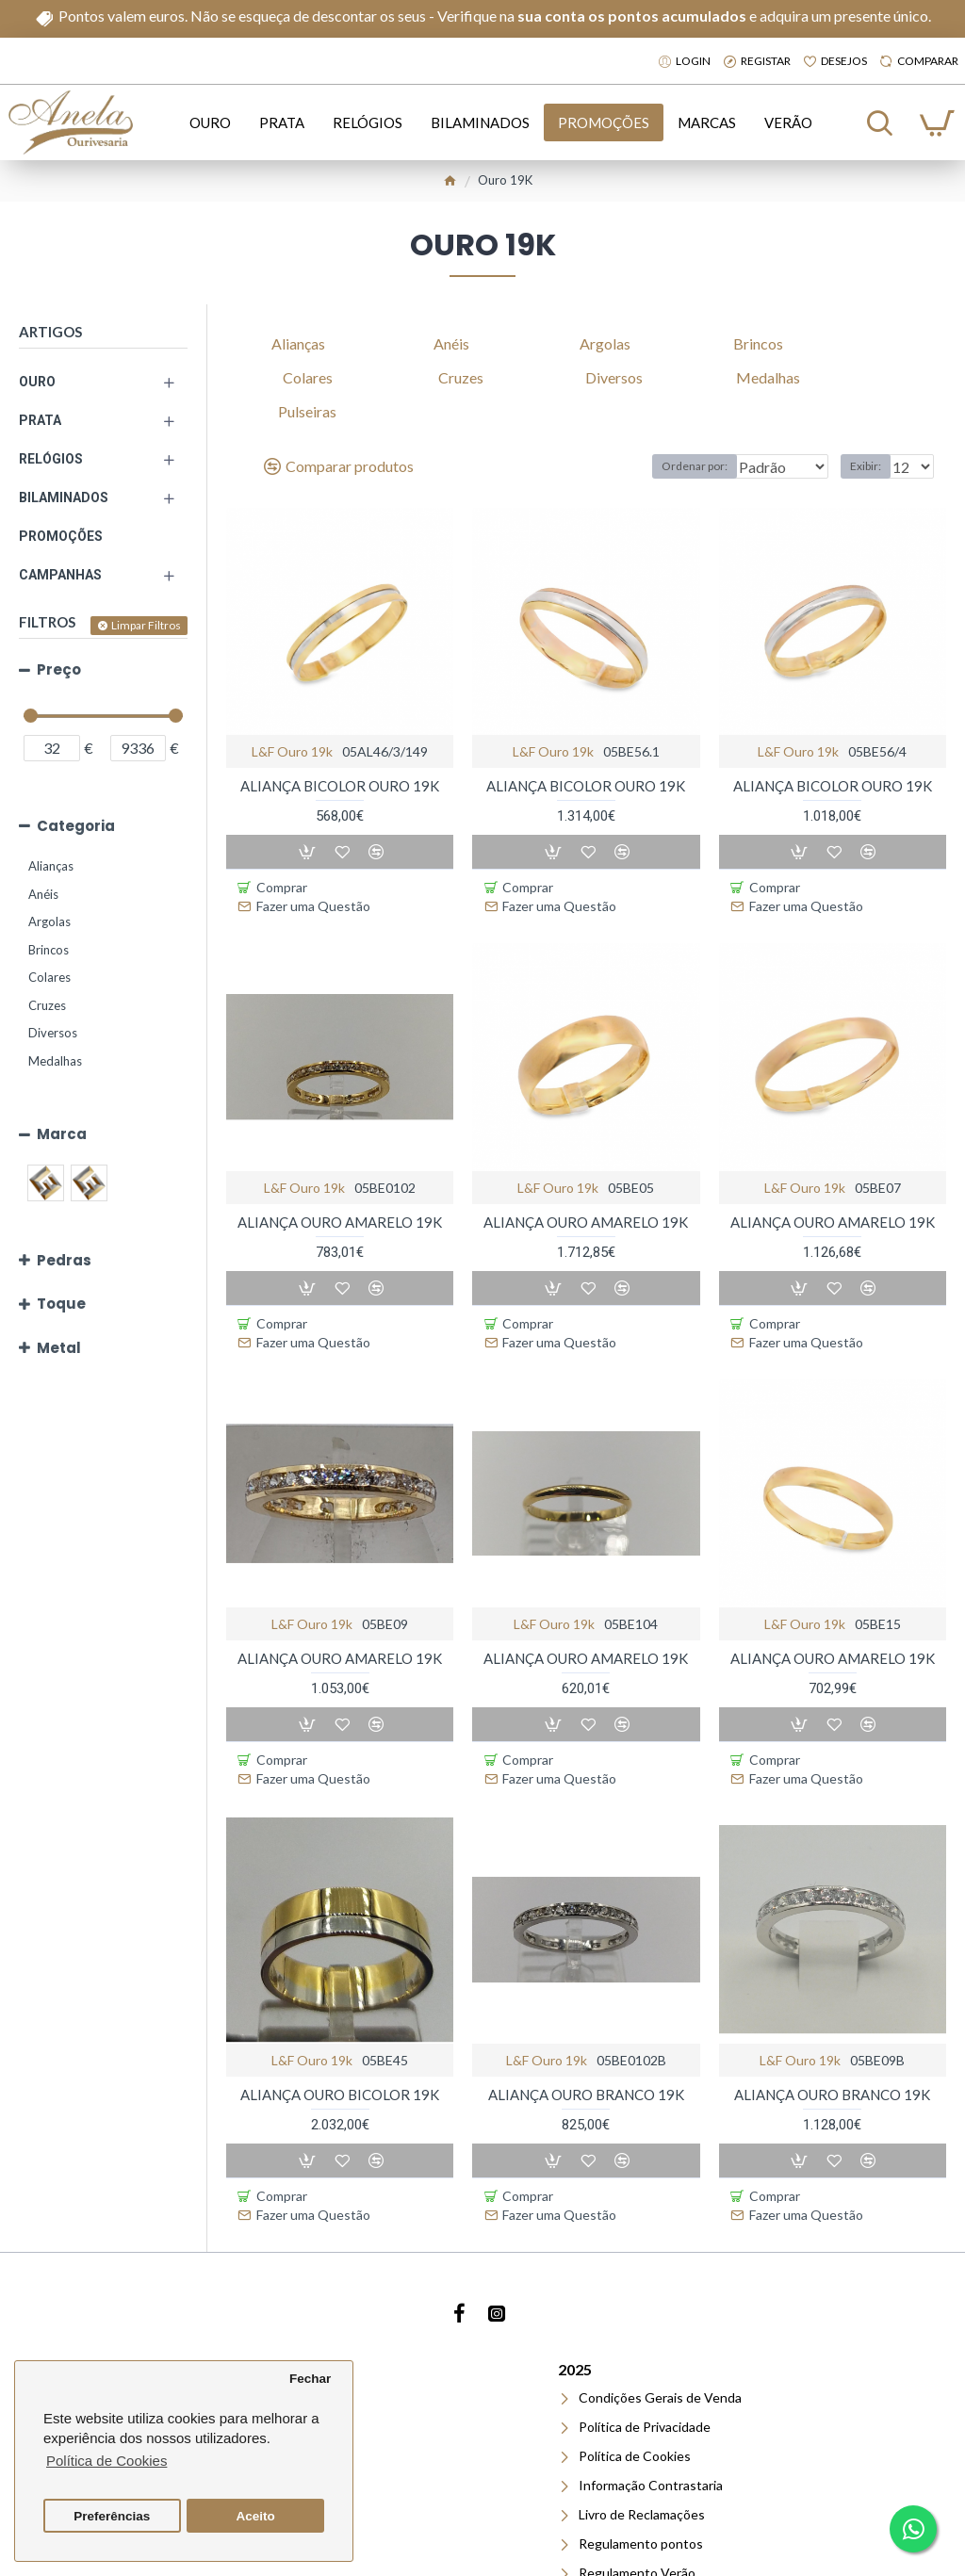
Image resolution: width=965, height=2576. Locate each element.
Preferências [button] (112, 2516)
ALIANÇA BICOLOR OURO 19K (339, 785)
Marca (62, 1134)
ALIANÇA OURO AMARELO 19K (339, 1196)
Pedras (64, 1260)
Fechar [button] (310, 2379)
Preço (59, 669)
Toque (61, 1303)
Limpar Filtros (146, 625)
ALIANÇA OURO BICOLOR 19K (339, 2019)
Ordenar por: (659, 466)
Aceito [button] (256, 2516)
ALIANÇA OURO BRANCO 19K (586, 2019)
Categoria (76, 826)
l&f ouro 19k (292, 751)
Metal (59, 1348)
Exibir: (871, 466)
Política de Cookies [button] (106, 2461)
